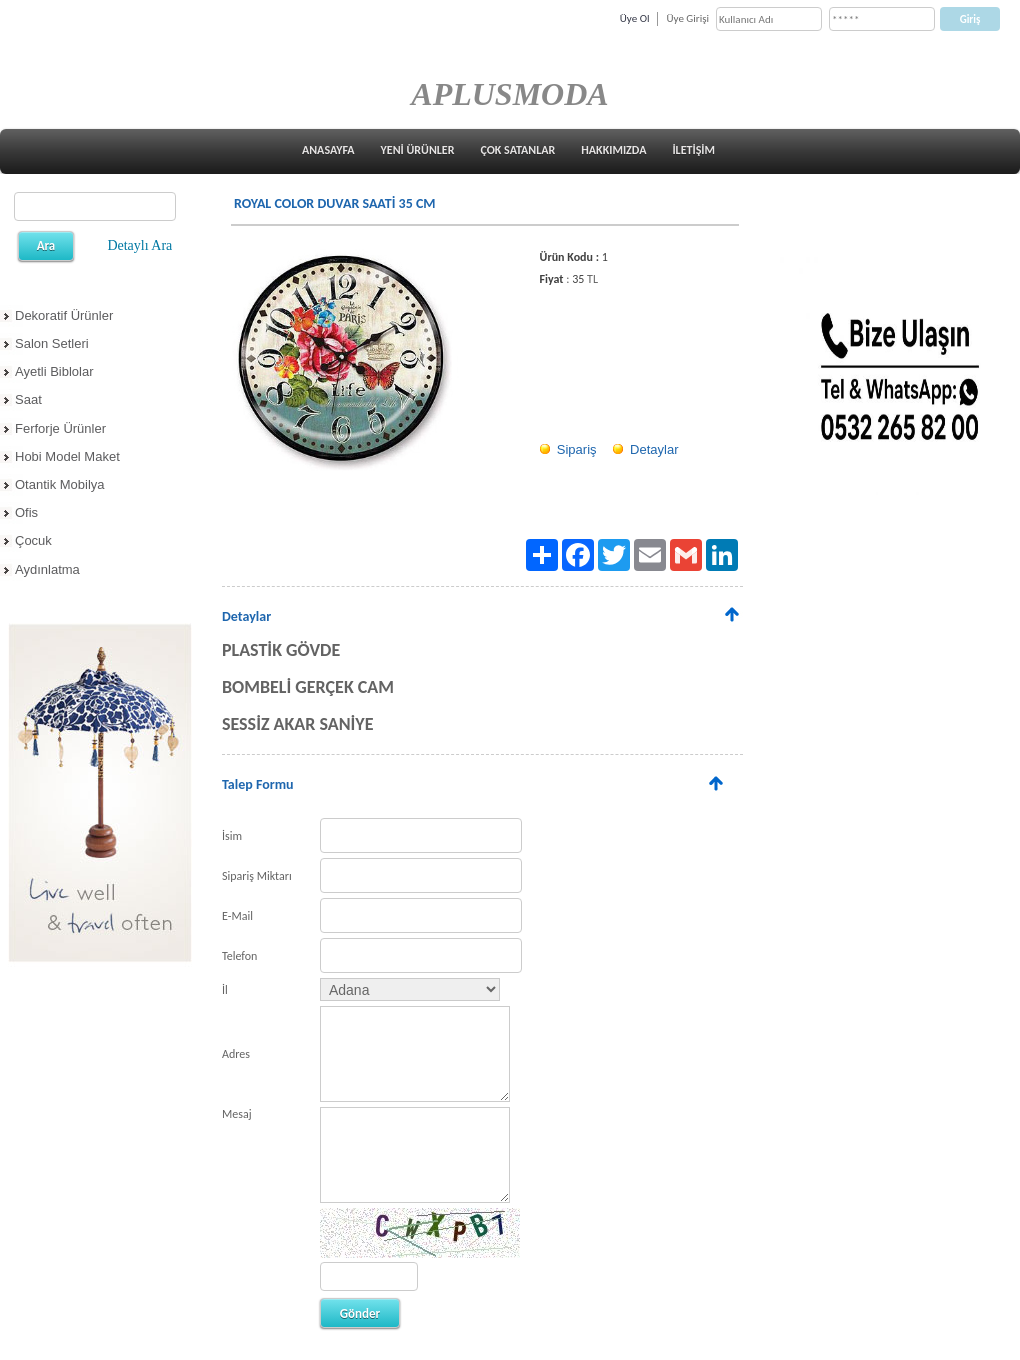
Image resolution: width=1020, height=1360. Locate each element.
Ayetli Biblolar (54, 371)
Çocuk (33, 540)
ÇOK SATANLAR (517, 150)
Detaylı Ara (139, 245)
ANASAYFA (328, 150)
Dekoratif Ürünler (64, 315)
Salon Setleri (52, 343)
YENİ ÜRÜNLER (418, 150)
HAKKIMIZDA (613, 150)
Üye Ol (635, 18)
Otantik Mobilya (60, 484)
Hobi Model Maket (67, 456)
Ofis (26, 512)
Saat (28, 399)
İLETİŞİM (693, 150)
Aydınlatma (47, 569)
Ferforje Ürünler (60, 428)
